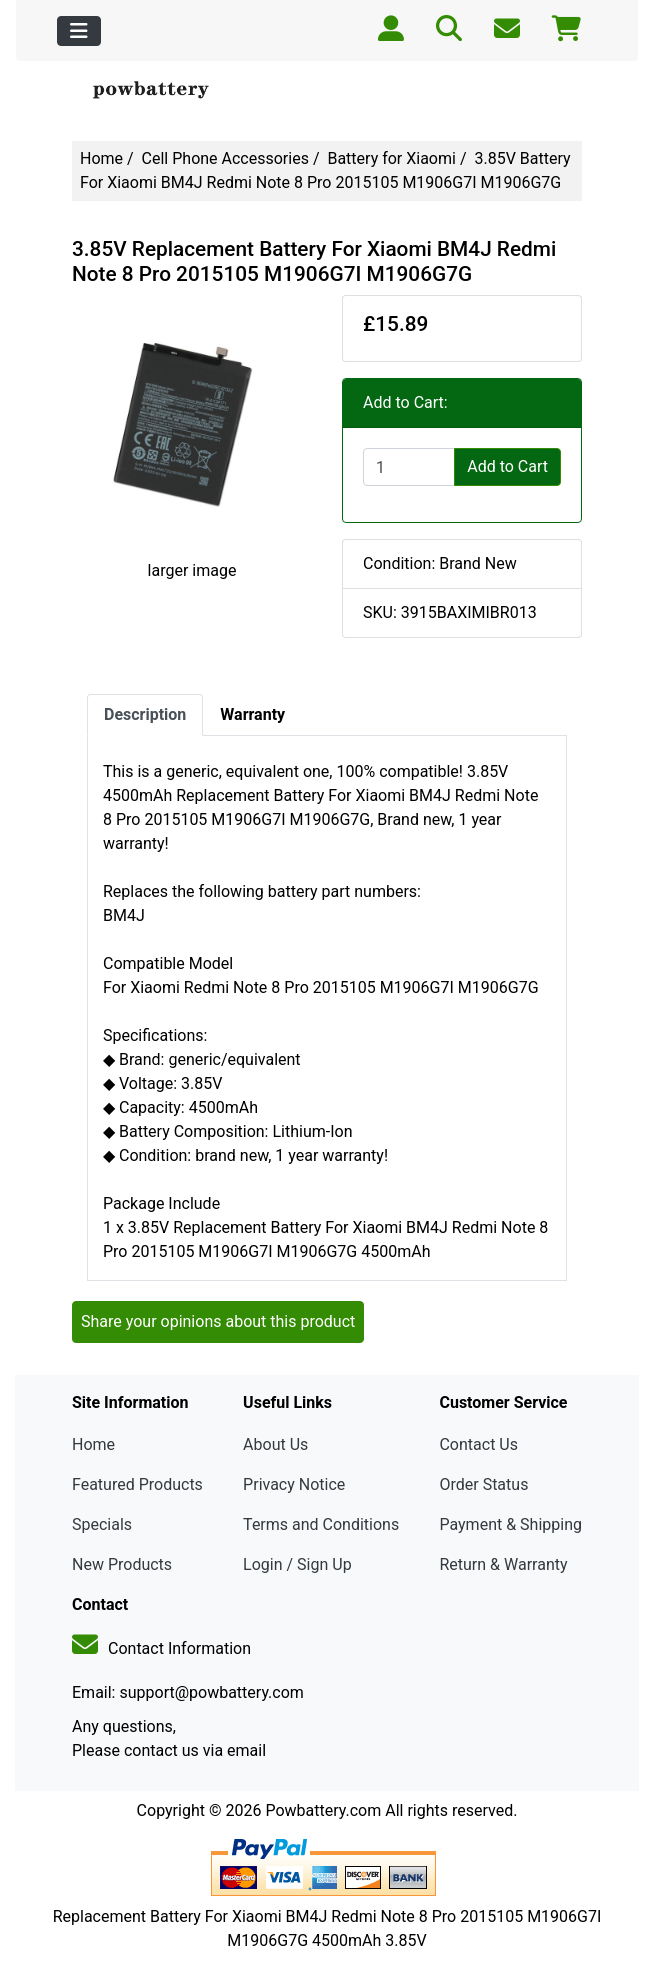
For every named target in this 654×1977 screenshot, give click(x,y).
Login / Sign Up (297, 1564)
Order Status (483, 1484)
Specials (102, 1524)
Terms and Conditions (321, 1524)
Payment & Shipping (510, 1524)
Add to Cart (507, 466)
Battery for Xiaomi (391, 158)
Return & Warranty (503, 1564)
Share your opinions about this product (218, 1321)
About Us (275, 1444)
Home (101, 158)
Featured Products (137, 1484)
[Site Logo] (157, 90)
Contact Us (478, 1444)
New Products (122, 1564)
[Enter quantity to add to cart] (409, 467)
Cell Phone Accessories (225, 158)
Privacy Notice (294, 1484)
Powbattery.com (323, 1810)
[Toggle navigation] (79, 31)
